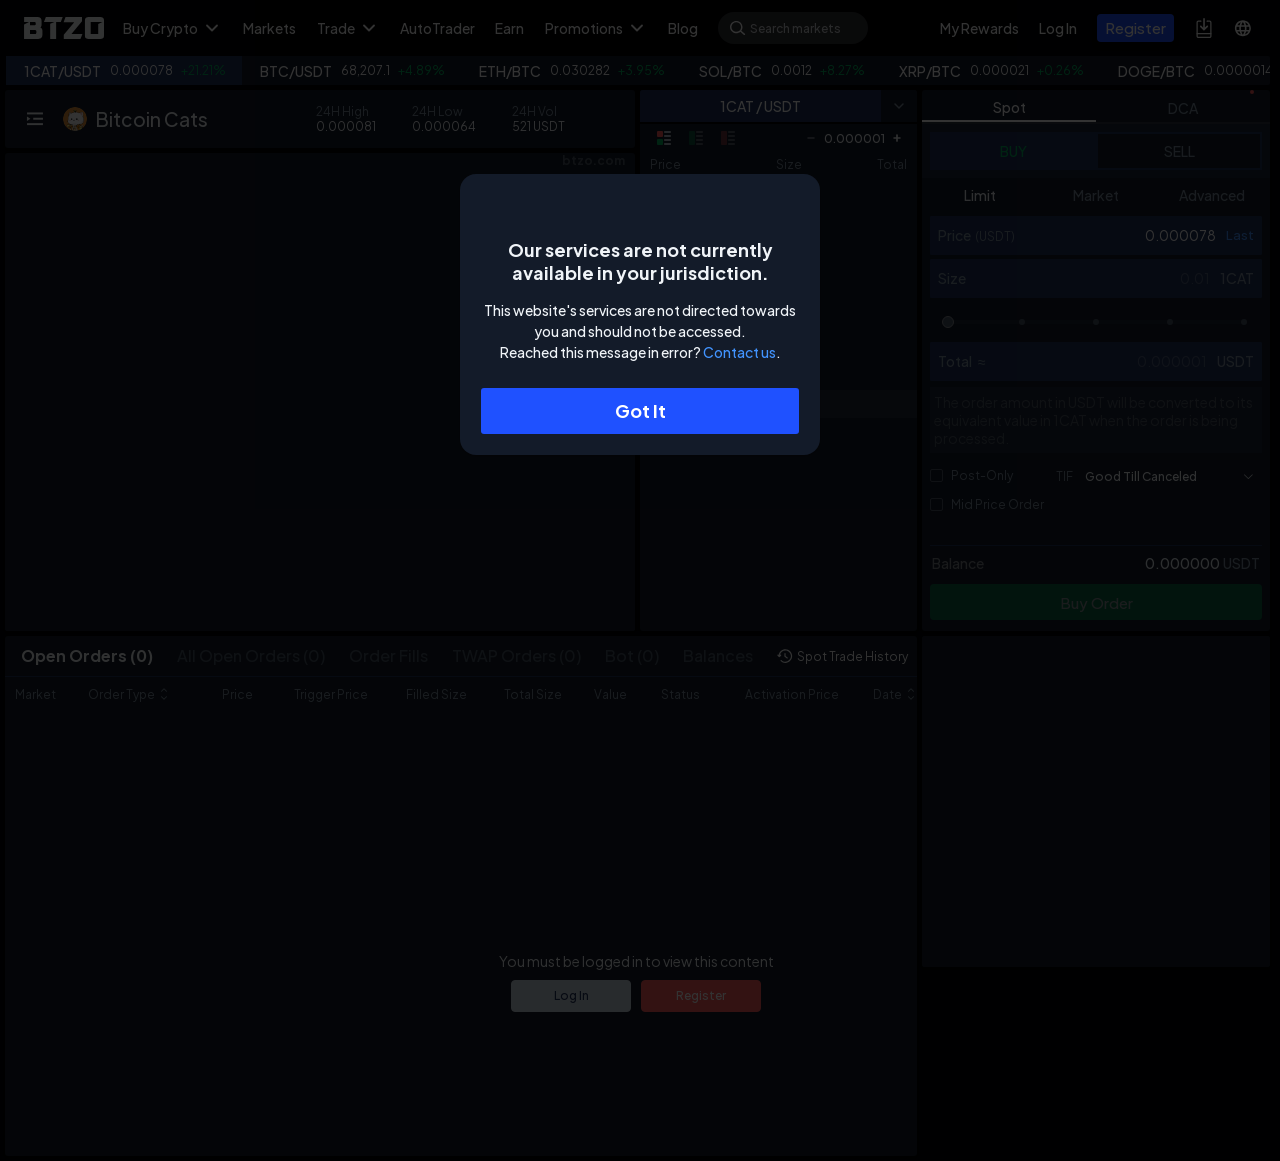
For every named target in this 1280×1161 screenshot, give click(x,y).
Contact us (739, 352)
